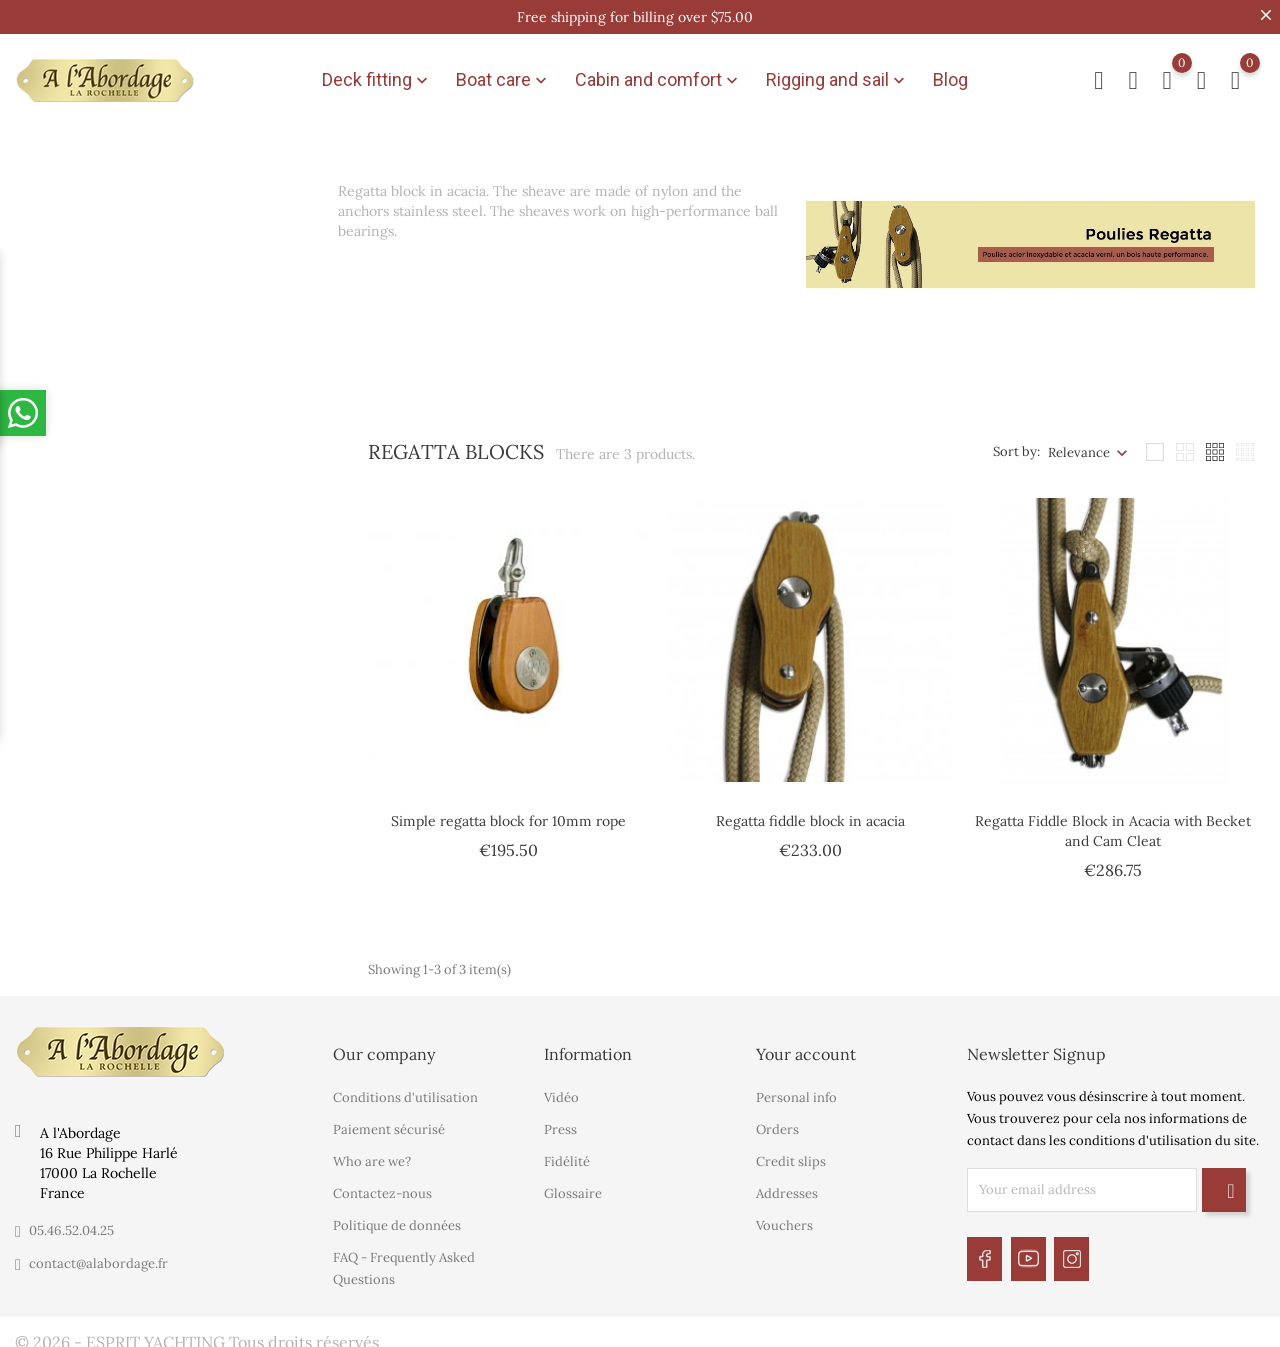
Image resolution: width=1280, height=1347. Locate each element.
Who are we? (372, 1151)
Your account (806, 1044)
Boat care (503, 76)
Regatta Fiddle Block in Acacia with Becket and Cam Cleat (1113, 822)
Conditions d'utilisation (405, 1087)
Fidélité (567, 1151)
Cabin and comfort (658, 76)
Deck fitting (377, 76)
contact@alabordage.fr (98, 1253)
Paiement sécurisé (389, 1119)
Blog (950, 75)
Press (560, 1119)
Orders (777, 1119)
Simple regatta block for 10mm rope (508, 812)
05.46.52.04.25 (71, 1220)
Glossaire (573, 1183)
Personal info (796, 1087)
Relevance (1079, 443)
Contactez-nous (382, 1183)
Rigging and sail (837, 76)
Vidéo (561, 1087)
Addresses (787, 1183)
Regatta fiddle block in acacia (810, 812)
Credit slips (791, 1151)
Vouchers (784, 1215)
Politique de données (397, 1215)
